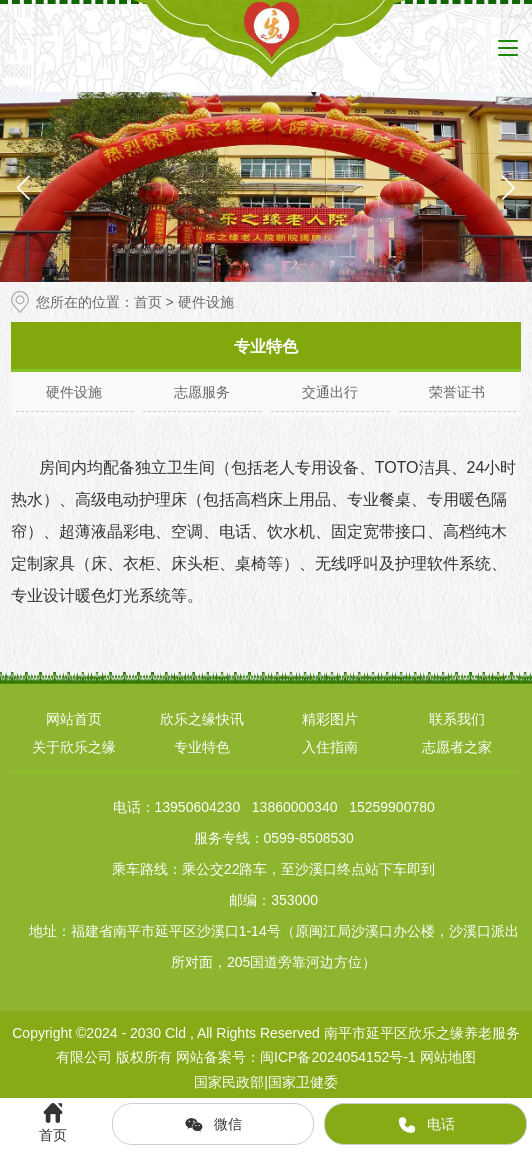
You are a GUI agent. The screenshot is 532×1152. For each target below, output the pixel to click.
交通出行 (330, 392)
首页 (148, 302)
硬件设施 (74, 392)
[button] (508, 187)
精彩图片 (330, 719)
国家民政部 (229, 1082)
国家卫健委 (303, 1082)
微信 (213, 1125)
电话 (426, 1125)
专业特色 (202, 747)
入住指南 (330, 747)
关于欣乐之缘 (74, 747)
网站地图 (448, 1057)
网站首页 (74, 719)
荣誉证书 (457, 392)
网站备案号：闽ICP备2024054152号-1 (296, 1057)
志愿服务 (202, 392)
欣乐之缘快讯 (202, 719)
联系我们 (457, 719)
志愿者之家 (457, 747)
